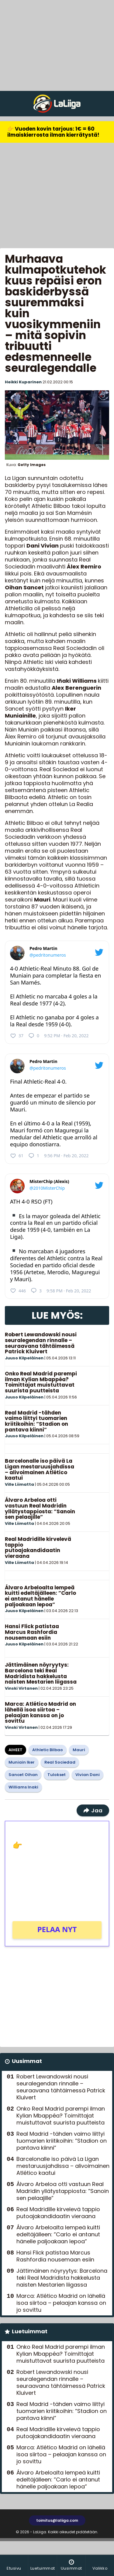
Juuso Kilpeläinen (24, 1358)
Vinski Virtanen (21, 1688)
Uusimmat (27, 2061)
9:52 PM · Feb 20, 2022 (66, 1035)
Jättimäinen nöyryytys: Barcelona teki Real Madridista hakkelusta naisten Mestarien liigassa (41, 1673)
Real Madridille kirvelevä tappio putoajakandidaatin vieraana (38, 1547)
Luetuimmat (29, 2331)
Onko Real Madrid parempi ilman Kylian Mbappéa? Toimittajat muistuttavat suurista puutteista (41, 1382)
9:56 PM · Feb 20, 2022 (66, 1155)
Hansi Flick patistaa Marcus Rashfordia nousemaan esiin (32, 1632)
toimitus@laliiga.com (57, 2520)
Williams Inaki (23, 1787)
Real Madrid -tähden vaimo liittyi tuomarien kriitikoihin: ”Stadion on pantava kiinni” (36, 1421)
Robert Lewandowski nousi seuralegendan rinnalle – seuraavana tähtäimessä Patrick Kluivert (41, 1343)
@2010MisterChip (47, 1188)
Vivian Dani (87, 1775)
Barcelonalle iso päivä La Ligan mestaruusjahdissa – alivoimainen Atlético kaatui (39, 1469)
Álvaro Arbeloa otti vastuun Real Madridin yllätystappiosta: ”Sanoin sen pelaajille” (40, 1508)
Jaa (92, 1810)
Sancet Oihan (23, 1775)
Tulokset (56, 1775)
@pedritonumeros (47, 955)
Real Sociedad (59, 1762)
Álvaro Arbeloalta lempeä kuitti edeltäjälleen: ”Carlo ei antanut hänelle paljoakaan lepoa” (40, 1596)
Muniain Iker (22, 1762)
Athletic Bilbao (47, 1750)
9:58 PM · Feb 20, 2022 (69, 1291)
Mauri (79, 1750)
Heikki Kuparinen (23, 382)
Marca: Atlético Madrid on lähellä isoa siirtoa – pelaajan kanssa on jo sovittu (40, 1712)
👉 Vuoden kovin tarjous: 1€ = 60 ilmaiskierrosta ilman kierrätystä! (53, 131)
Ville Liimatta (19, 1484)
